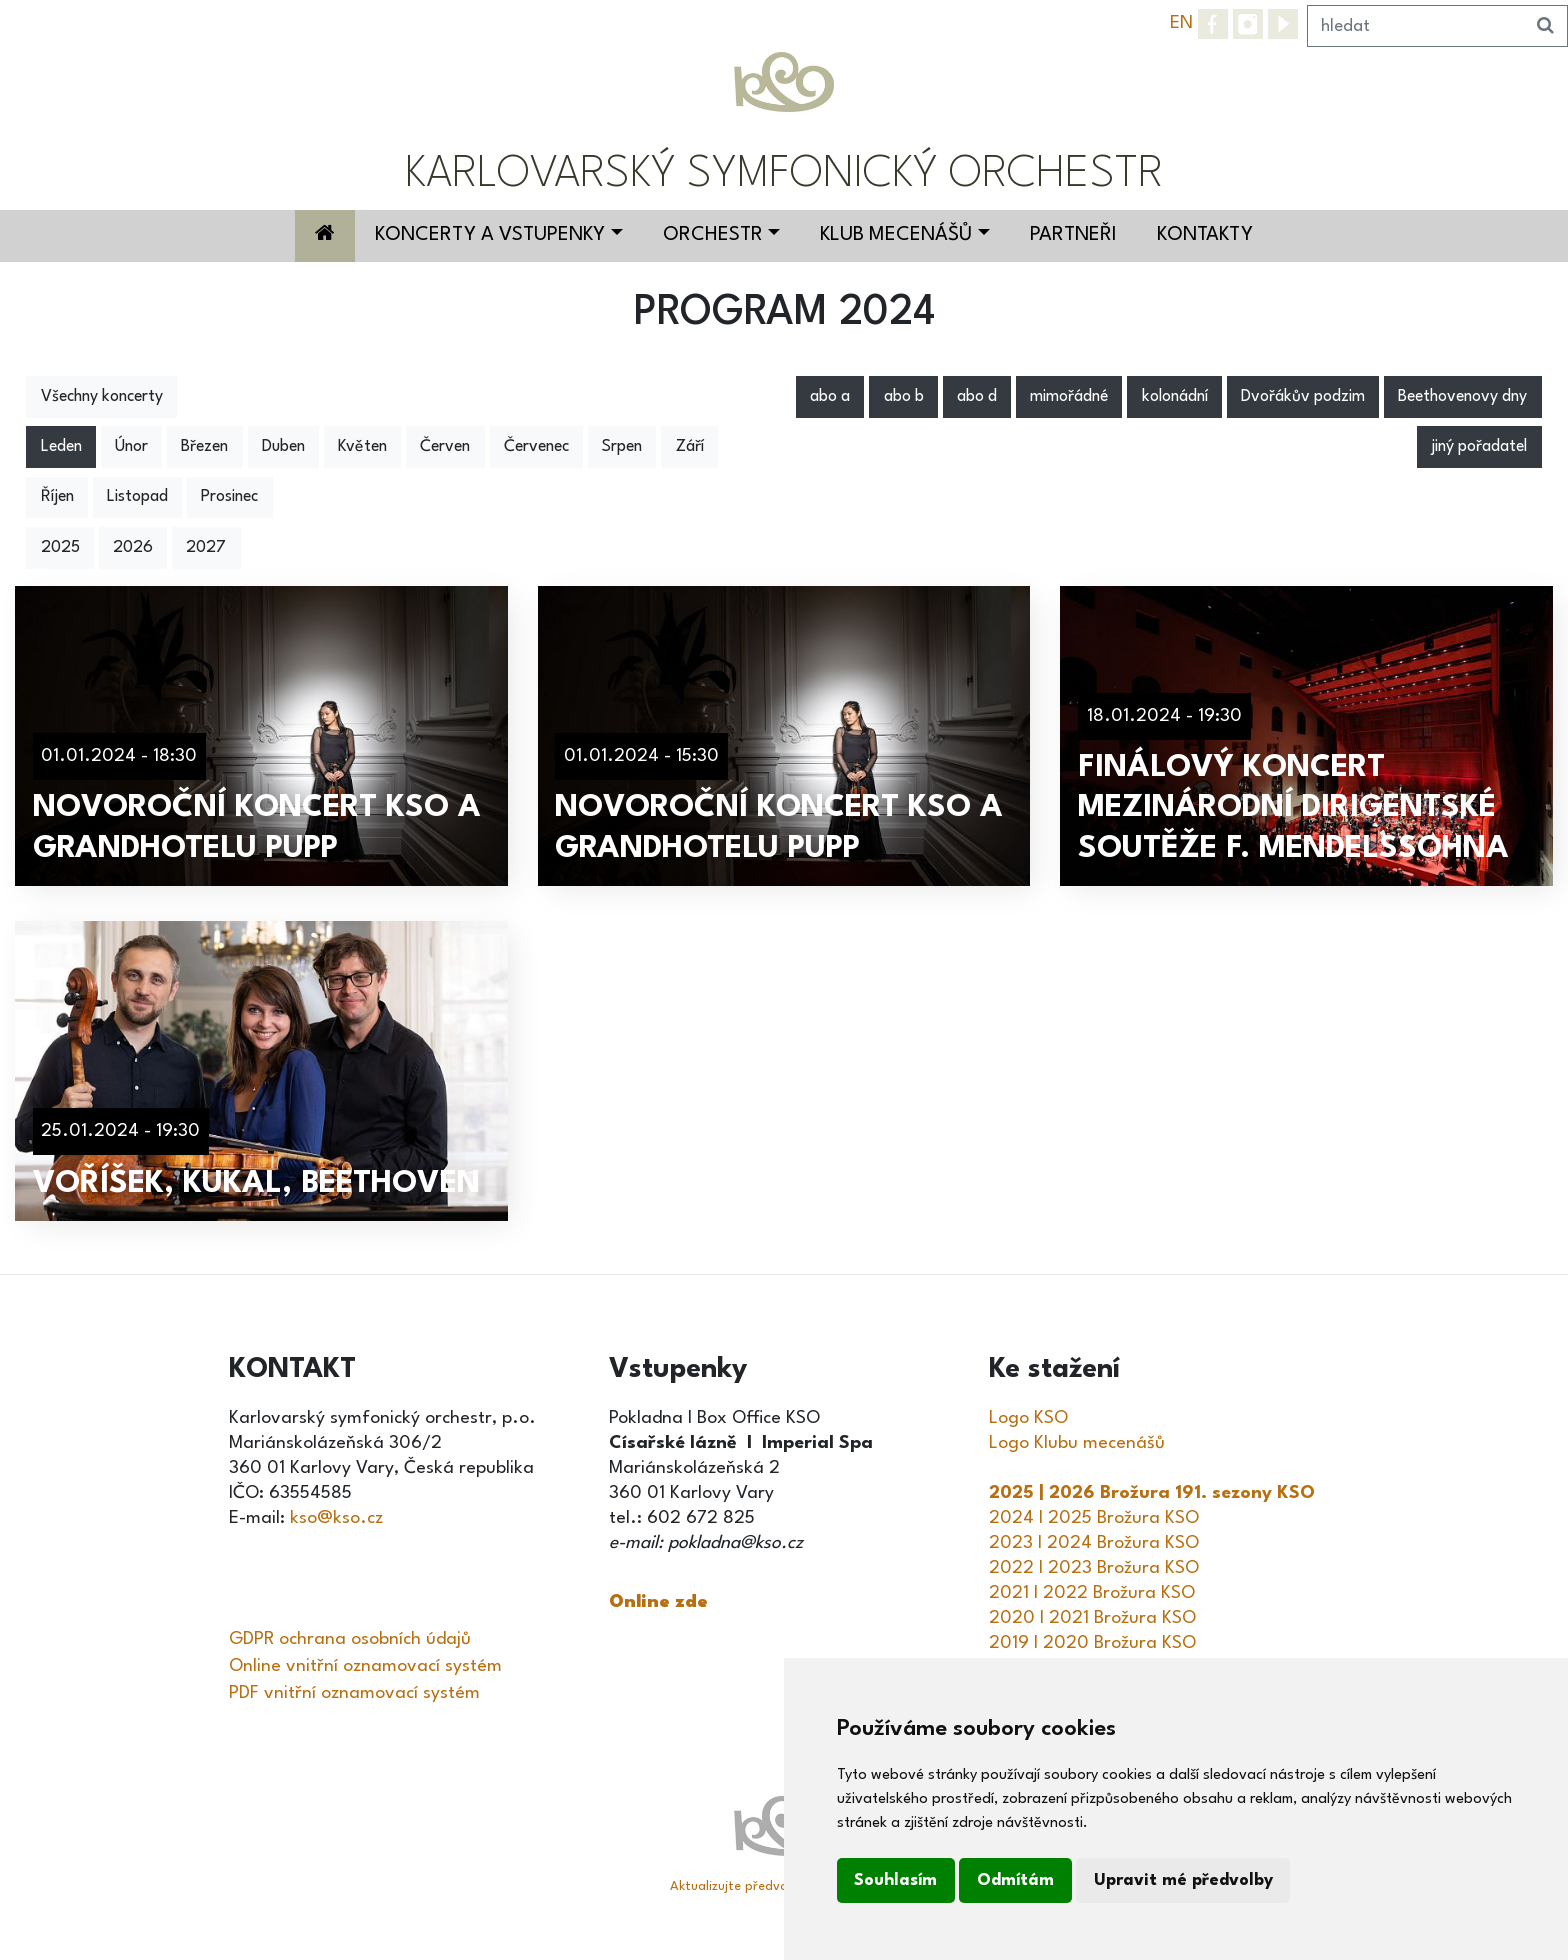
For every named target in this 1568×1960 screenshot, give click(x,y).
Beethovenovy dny (1462, 397)
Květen (362, 447)
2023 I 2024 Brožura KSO (1094, 1543)
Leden (61, 447)
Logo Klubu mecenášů (1077, 1443)
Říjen (57, 497)
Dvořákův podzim (1303, 397)
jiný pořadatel (1479, 447)
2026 (133, 548)
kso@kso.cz (336, 1518)
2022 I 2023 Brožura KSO (1094, 1568)
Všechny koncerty (102, 397)
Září (690, 447)
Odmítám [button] (1015, 1880)
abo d (977, 397)
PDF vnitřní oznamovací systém (354, 1693)
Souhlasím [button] (895, 1880)
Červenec (536, 447)
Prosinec (229, 497)
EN (1181, 23)
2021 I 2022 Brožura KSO (1092, 1593)
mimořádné (1069, 397)
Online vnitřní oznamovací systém (365, 1666)
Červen (445, 447)
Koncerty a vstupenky (490, 235)
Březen (204, 447)
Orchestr (713, 235)
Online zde (658, 1602)
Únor (131, 447)
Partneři (1073, 235)
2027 (206, 548)
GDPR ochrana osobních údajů (350, 1639)
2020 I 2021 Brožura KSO (1092, 1618)
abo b (904, 397)
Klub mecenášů (896, 235)
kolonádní (1175, 397)
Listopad (137, 497)
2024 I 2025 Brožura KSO (1094, 1518)
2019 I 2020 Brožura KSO (1092, 1643)
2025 (60, 548)
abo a (830, 397)
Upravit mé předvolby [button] (1183, 1880)
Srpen (622, 447)
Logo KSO (1028, 1418)
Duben (283, 447)
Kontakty (1205, 235)
